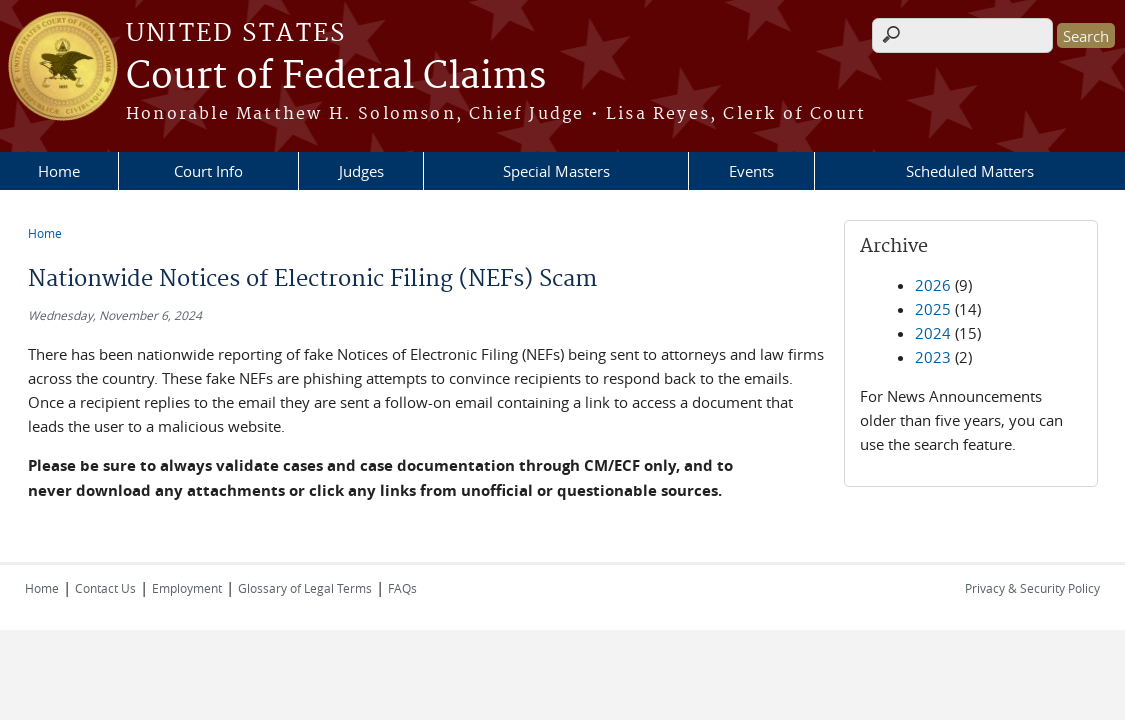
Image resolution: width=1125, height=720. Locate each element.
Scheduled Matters (970, 171)
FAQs (402, 588)
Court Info (208, 171)
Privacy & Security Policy (1032, 588)
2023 (933, 357)
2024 (933, 333)
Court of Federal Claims (336, 77)
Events (751, 171)
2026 (933, 285)
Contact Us (105, 588)
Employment (187, 588)
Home (59, 171)
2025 (933, 309)
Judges (361, 171)
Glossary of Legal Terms (305, 588)
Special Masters (556, 171)
